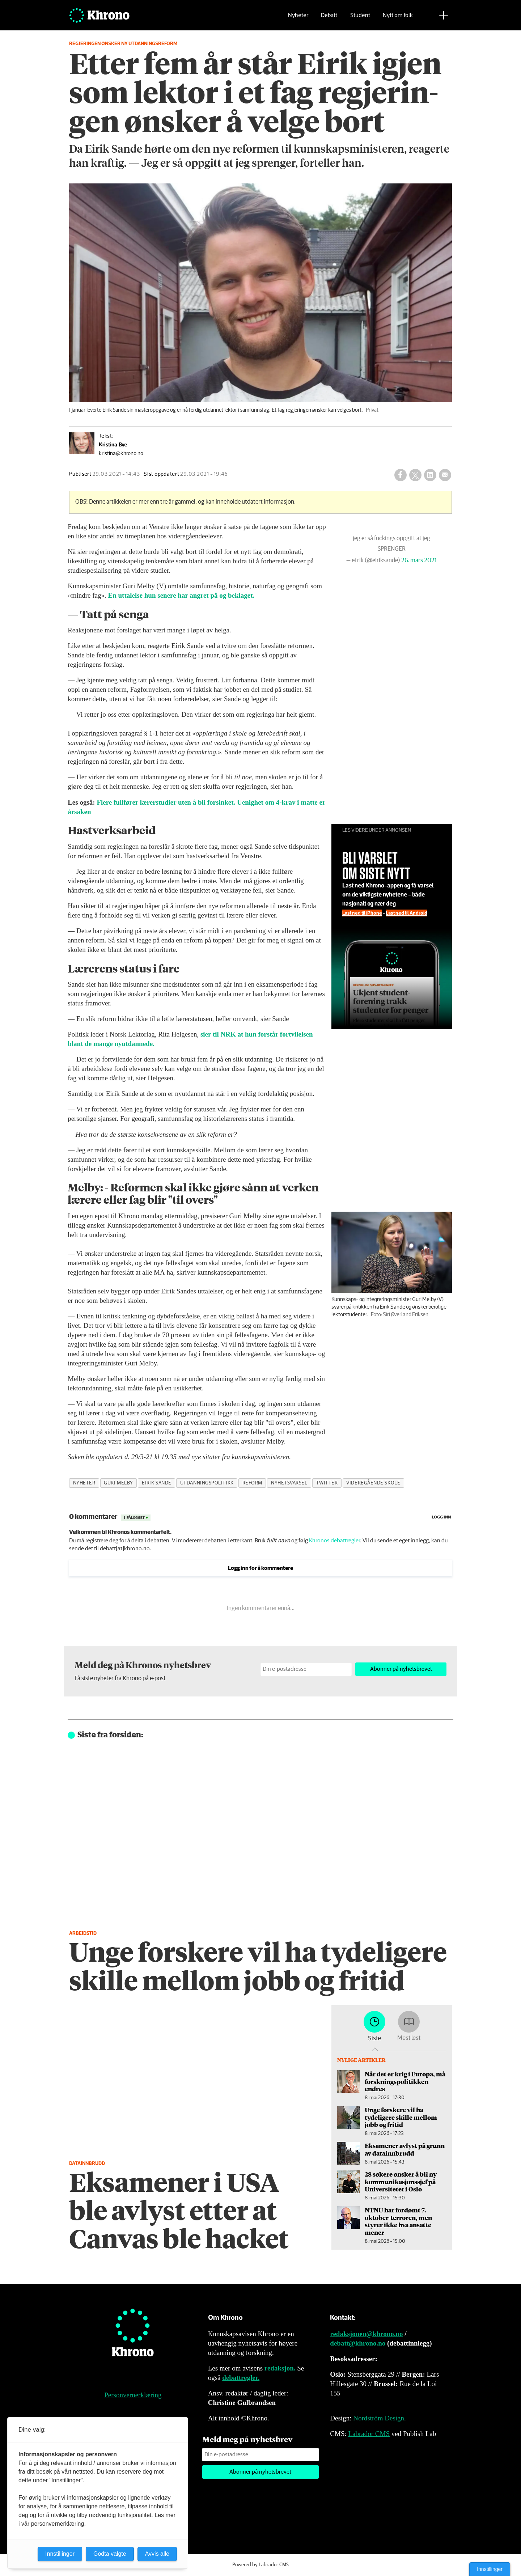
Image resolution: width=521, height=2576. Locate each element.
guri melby (118, 1483)
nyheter (84, 1483)
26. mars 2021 (428, 557)
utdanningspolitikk (207, 1483)
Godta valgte (109, 2554)
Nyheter (298, 16)
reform (252, 1483)
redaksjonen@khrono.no (366, 2334)
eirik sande (156, 1483)
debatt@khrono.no (357, 2343)
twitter (327, 1483)
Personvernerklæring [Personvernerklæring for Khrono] (132, 2395)
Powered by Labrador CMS (260, 2564)
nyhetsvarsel (289, 1483)
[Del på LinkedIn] (430, 475)
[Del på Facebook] (400, 475)
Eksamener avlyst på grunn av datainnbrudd (405, 2149)
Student (360, 16)
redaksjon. (280, 2368)
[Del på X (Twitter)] (415, 475)
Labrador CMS (369, 2433)
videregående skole (373, 1483)
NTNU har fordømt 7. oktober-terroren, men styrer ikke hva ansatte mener (398, 2221)
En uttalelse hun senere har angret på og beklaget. (181, 595)
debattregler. (240, 2377)
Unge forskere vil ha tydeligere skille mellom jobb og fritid (401, 2117)
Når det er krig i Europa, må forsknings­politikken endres (405, 2081)
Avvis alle (157, 2554)
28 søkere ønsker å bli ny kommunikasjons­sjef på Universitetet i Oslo (401, 2181)
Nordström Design (378, 2418)
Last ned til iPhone (389, 917)
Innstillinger (490, 2569)
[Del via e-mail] (445, 475)
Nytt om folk (398, 16)
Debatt (329, 16)
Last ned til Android (420, 917)
